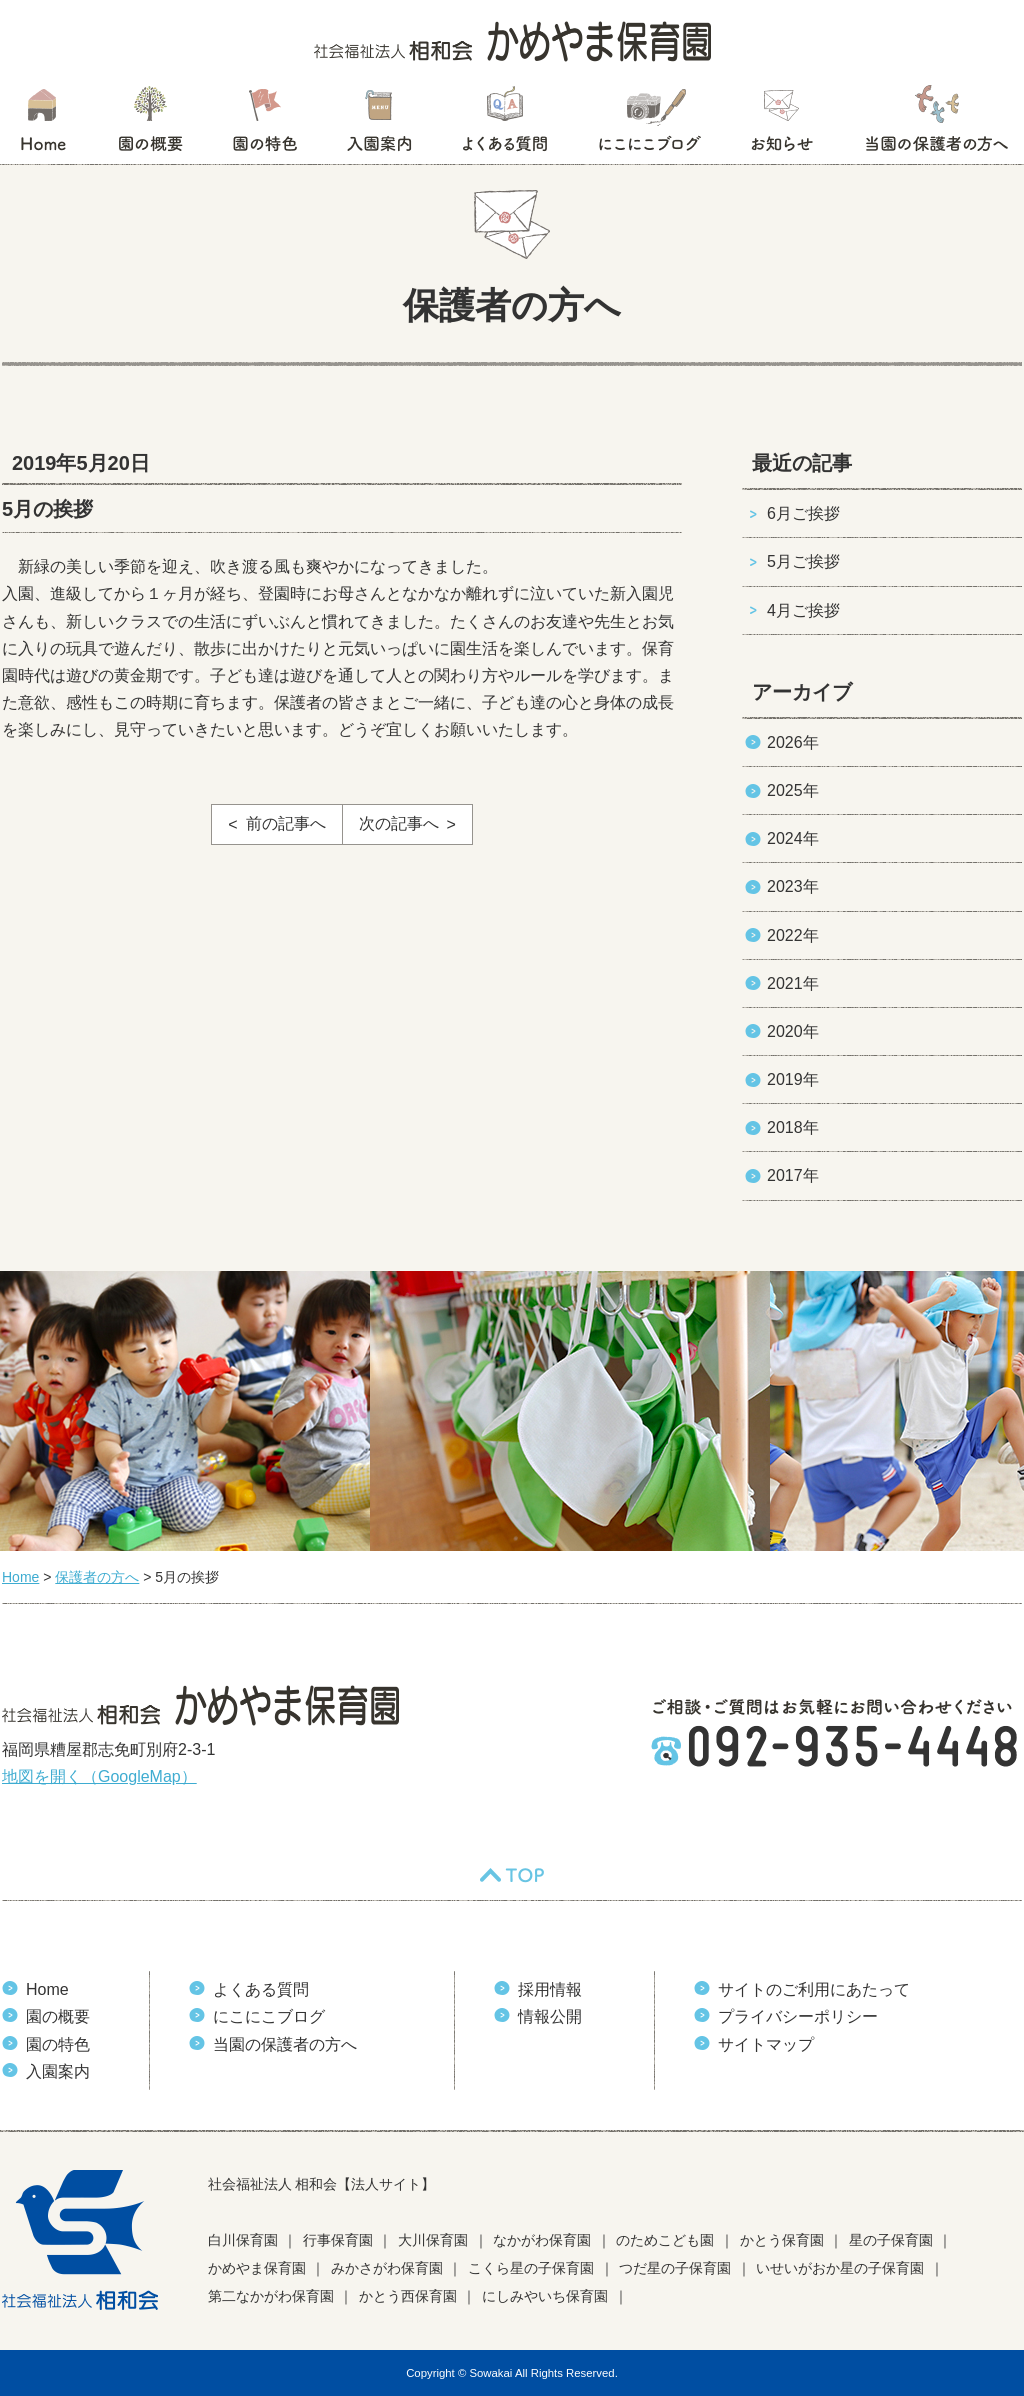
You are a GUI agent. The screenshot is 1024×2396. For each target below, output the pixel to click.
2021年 (793, 983)
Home (47, 1989)
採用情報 (550, 1989)
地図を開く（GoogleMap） (99, 1776)
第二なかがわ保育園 (271, 2296)
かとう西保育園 (408, 2296)
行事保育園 (338, 2240)
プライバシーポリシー (798, 2016)
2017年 (793, 1175)
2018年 (793, 1127)
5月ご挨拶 (803, 561)
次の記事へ (399, 823)
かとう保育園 (782, 2240)
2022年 (793, 935)
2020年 (793, 1031)
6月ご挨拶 (803, 513)
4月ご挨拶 (803, 610)
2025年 (793, 790)
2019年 (793, 1079)
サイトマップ (766, 2044)
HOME (42, 125)
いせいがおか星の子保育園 (840, 2268)
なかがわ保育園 (542, 2240)
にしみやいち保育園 (545, 2296)
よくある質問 (505, 125)
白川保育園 (243, 2240)
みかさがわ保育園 (387, 2268)
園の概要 (150, 125)
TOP (512, 1875)
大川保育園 (433, 2240)
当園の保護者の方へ (935, 125)
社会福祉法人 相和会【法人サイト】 (322, 2184)
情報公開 (550, 2016)
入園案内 (379, 125)
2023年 (793, 886)
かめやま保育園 (257, 2268)
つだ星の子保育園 (675, 2268)
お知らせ (781, 125)
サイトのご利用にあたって (814, 1989)
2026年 (793, 742)
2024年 (793, 838)
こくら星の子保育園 (531, 2268)
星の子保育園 (891, 2240)
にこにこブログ (649, 125)
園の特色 (265, 125)
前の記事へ (286, 823)
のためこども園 (665, 2240)
